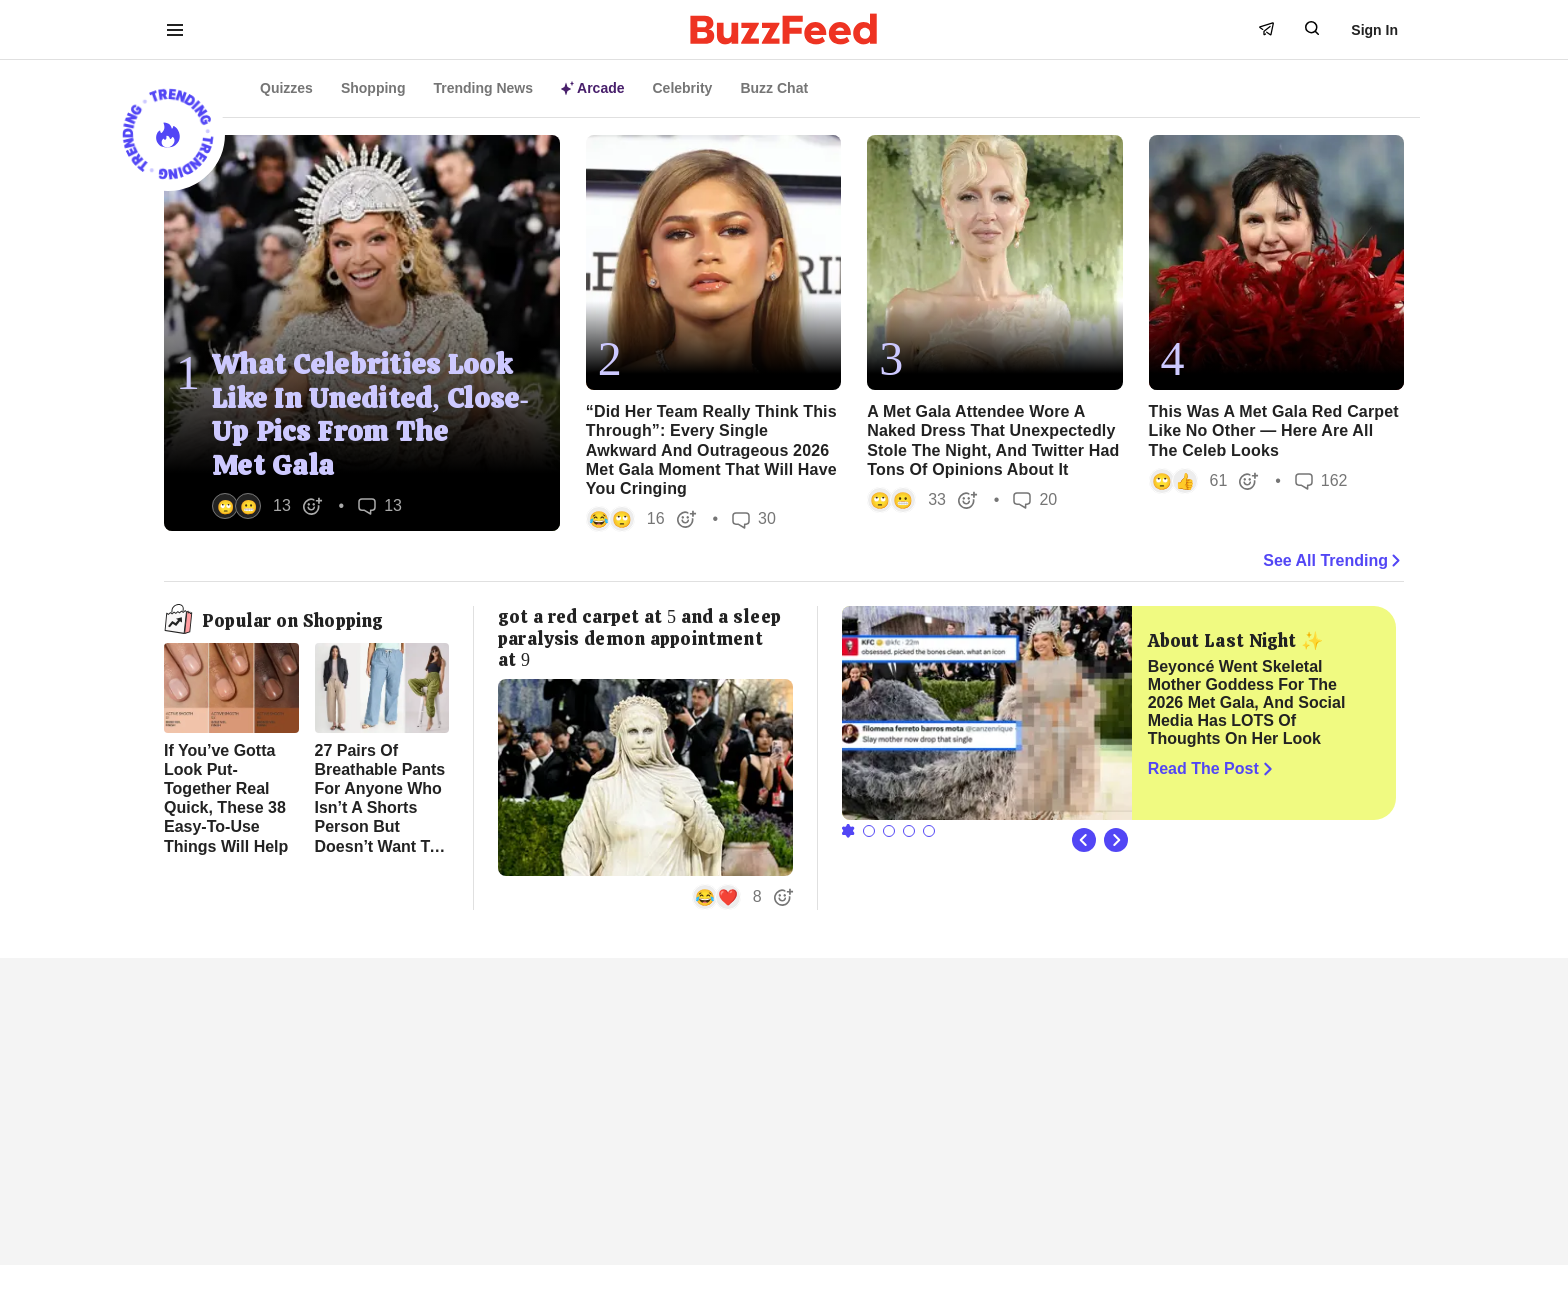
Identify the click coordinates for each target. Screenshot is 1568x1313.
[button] (267, 506)
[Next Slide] (1116, 840)
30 (754, 519)
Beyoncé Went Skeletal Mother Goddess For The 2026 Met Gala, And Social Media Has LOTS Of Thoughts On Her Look (1247, 702)
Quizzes (286, 88)
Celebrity (683, 88)
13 (380, 505)
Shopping (373, 88)
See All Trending (1333, 561)
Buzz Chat (774, 88)
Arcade (592, 88)
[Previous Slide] (1084, 840)
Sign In (1374, 30)
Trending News (483, 88)
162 (1321, 480)
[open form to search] (1312, 28)
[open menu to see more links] (175, 30)
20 (1035, 499)
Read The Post (1212, 768)
